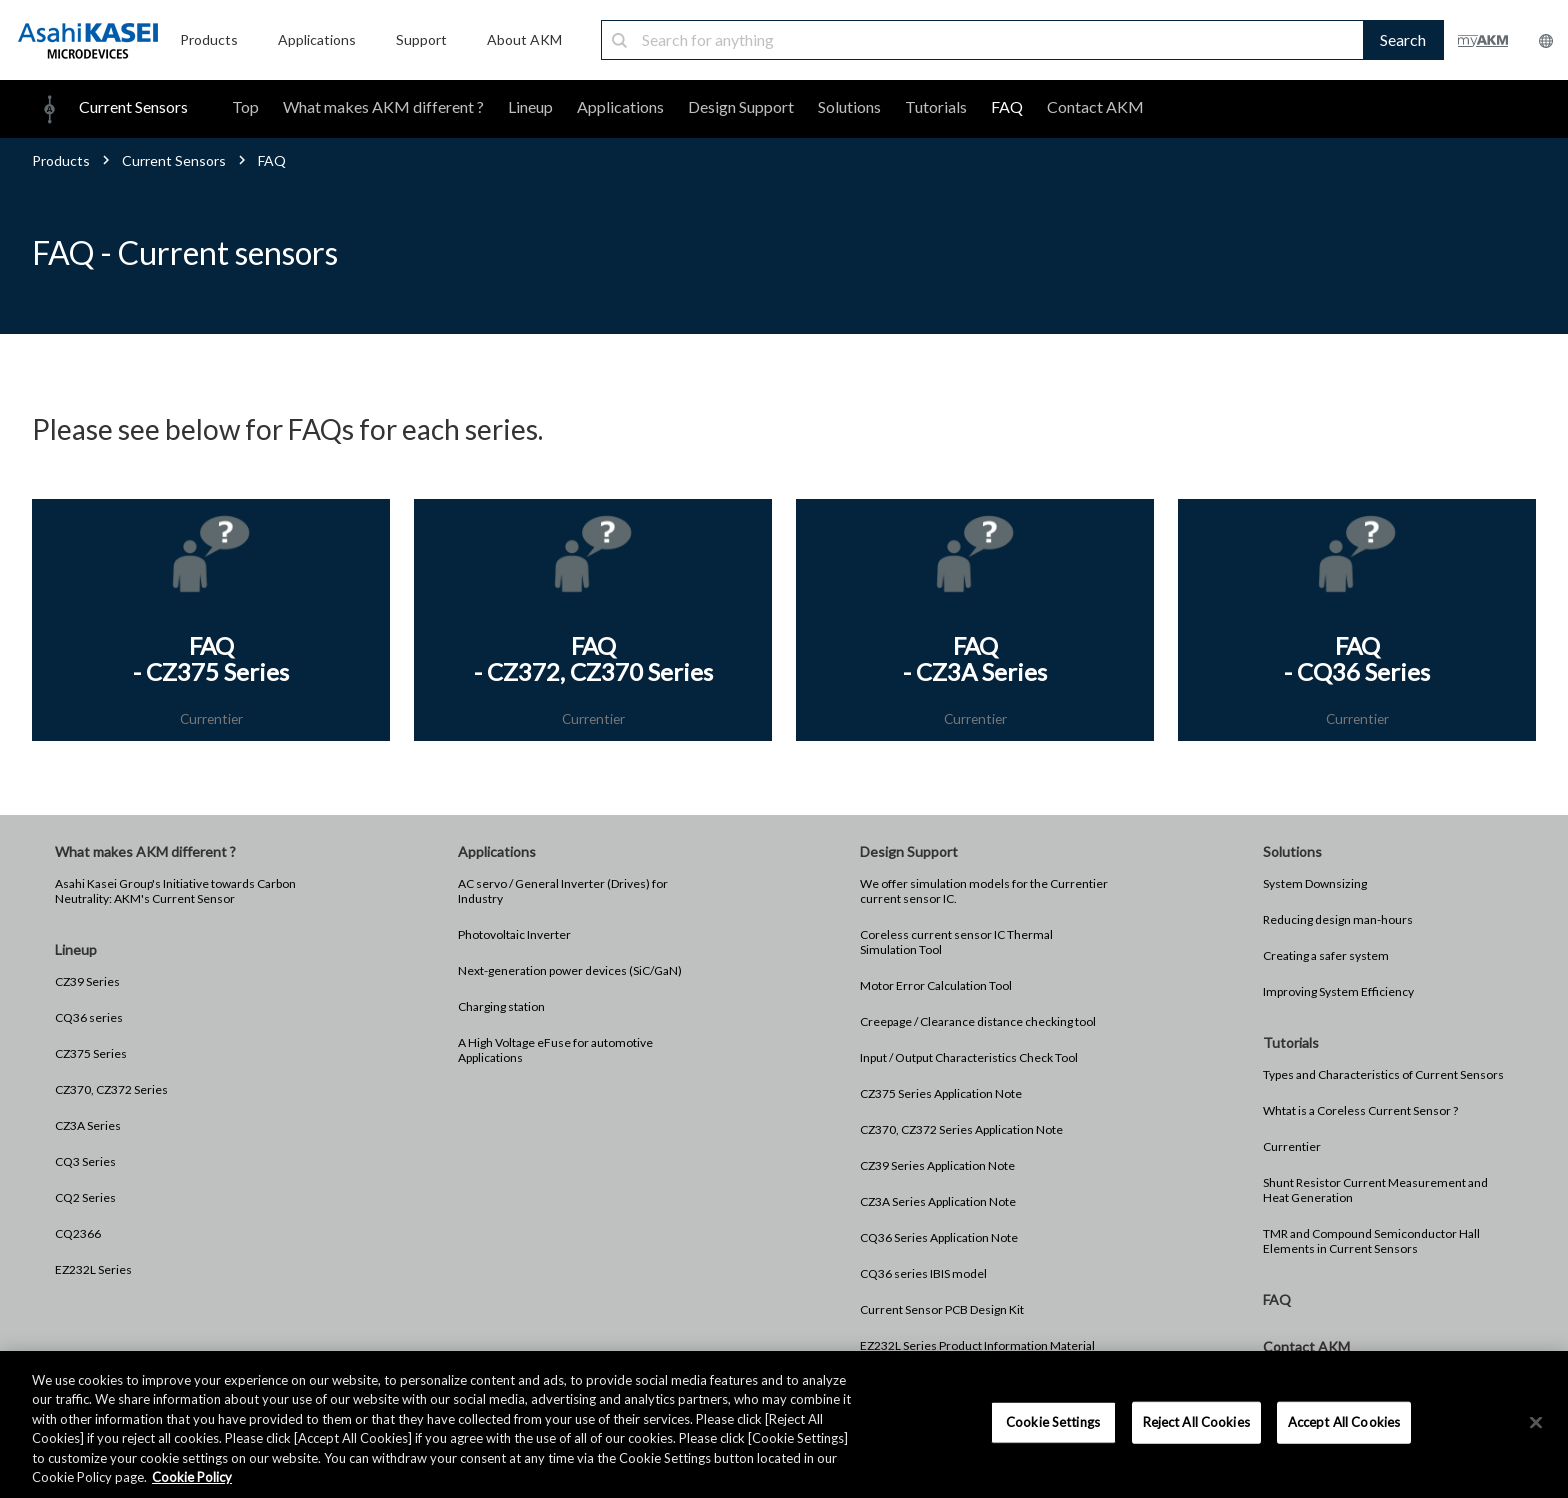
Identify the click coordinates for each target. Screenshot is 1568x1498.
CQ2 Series (85, 1198)
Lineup (530, 106)
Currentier (1292, 1147)
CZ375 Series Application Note (941, 1094)
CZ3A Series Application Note (938, 1202)
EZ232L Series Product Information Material (977, 1346)
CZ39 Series (87, 982)
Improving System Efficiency (1338, 992)
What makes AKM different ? (383, 106)
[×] (1536, 1423)
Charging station (501, 1007)
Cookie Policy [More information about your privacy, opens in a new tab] (192, 1477)
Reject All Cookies (1196, 1422)
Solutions (849, 106)
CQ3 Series (85, 1162)
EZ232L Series (93, 1270)
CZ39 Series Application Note (937, 1166)
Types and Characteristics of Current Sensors (1383, 1075)
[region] (784, 1424)
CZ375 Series (91, 1054)
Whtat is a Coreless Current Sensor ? (1360, 1111)
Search (1403, 39)
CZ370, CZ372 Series (111, 1090)
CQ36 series (89, 1018)
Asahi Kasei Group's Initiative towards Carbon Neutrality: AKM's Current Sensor (175, 892)
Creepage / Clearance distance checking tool (978, 1022)
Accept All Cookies (1344, 1422)
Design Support (741, 106)
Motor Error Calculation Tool (936, 986)
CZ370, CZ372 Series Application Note (961, 1130)
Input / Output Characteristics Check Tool (969, 1058)
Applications (620, 106)
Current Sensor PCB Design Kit (942, 1310)
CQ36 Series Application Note (939, 1238)
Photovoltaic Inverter (514, 935)
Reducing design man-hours (1338, 920)
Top (245, 106)
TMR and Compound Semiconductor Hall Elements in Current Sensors (1371, 1242)
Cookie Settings (1053, 1422)
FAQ (1007, 106)
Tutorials (936, 106)
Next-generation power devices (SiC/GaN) (570, 971)
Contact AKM (1095, 106)
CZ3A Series (88, 1126)
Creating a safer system (1326, 956)
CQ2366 (78, 1234)
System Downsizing (1315, 884)
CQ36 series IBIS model (923, 1274)
